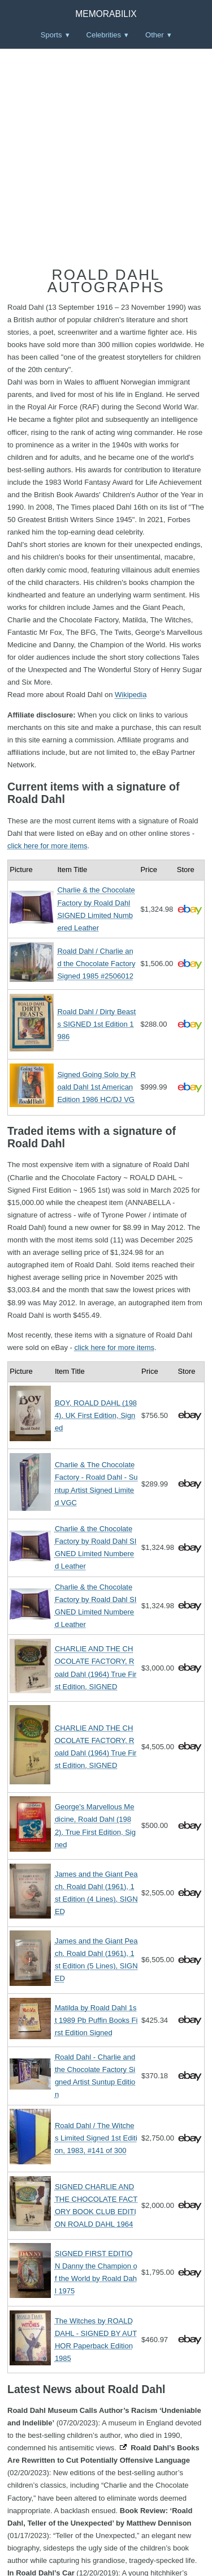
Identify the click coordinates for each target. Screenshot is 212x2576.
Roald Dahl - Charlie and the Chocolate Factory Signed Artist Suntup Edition (95, 2076)
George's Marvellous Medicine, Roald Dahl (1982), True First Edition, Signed (95, 1825)
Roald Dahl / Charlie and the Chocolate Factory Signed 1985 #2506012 (96, 963)
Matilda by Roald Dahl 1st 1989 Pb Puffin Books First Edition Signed (96, 2020)
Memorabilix (105, 14)
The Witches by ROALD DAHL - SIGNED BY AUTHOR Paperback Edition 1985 (96, 2340)
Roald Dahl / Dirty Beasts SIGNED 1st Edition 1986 (96, 1024)
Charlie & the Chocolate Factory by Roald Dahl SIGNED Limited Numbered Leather (96, 909)
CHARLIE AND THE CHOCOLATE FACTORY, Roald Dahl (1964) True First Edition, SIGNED (96, 1667)
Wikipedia (130, 694)
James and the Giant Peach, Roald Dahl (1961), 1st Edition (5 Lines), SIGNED (96, 1960)
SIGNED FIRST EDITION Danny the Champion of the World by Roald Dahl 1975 (96, 2272)
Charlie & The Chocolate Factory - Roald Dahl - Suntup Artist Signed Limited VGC (96, 1483)
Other (154, 35)
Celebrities (103, 35)
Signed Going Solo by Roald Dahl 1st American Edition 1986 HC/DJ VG (96, 1087)
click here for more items (47, 845)
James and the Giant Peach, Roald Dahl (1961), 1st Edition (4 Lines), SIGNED (96, 1893)
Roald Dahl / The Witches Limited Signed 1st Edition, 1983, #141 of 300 (96, 2138)
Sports (51, 35)
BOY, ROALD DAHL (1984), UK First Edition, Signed (96, 1415)
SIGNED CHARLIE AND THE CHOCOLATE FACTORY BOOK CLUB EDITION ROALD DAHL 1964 (96, 2205)
